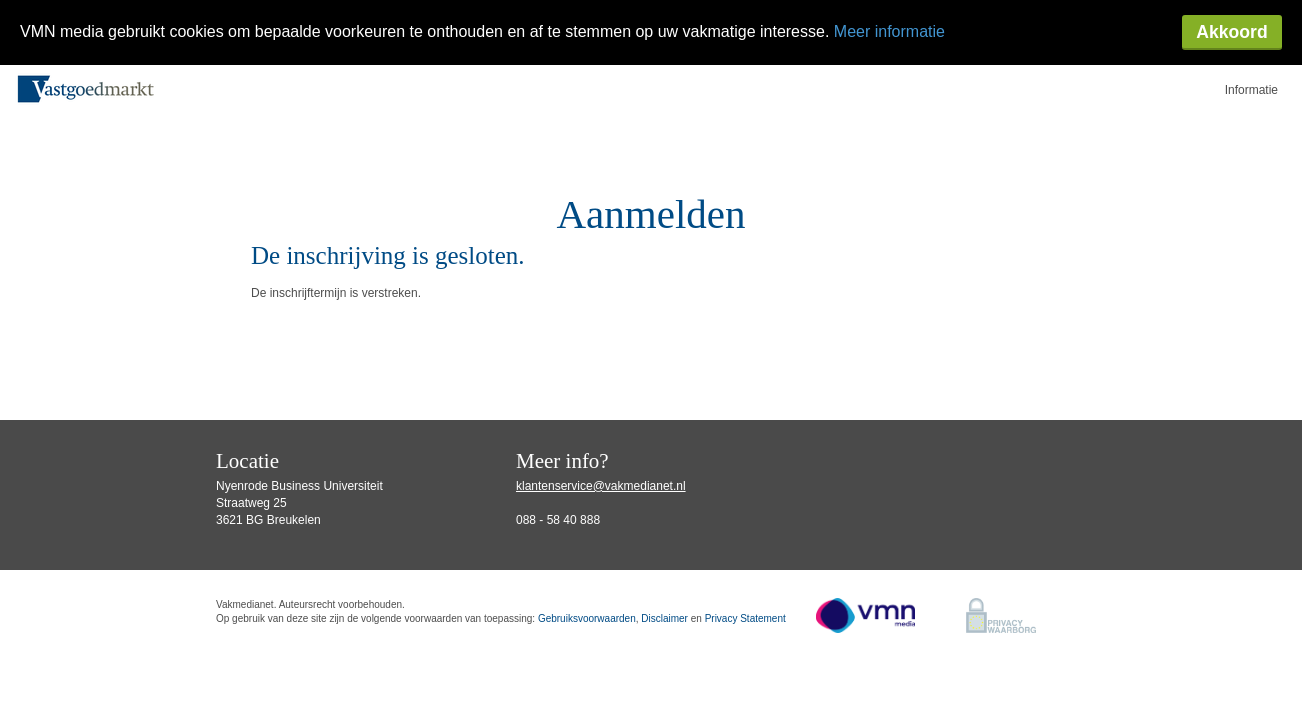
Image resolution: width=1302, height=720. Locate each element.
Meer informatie (889, 31)
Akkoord (1231, 32)
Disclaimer (664, 553)
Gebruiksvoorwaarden (587, 553)
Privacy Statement (745, 553)
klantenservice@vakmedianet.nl (601, 421)
